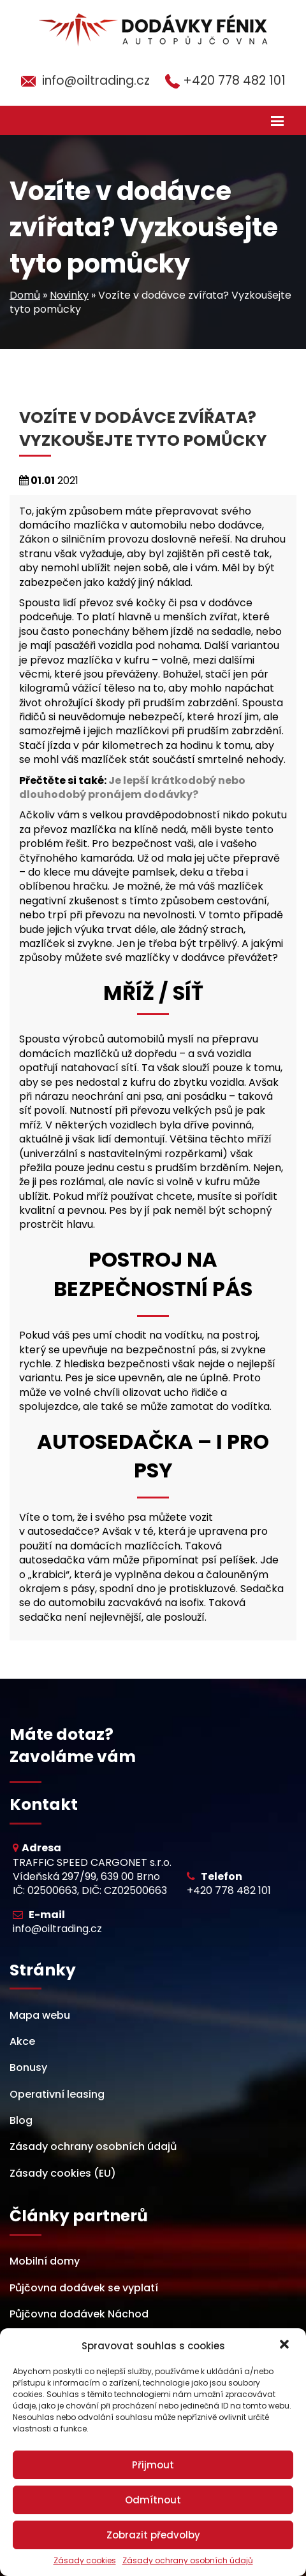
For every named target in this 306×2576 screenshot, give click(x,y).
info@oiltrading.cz (96, 80)
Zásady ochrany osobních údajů (187, 2561)
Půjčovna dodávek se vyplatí (84, 2288)
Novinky (69, 295)
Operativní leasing (57, 2094)
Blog (21, 2120)
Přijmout (153, 2465)
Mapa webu (40, 2015)
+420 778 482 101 (234, 80)
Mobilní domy (45, 2261)
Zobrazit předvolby (153, 2535)
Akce (22, 2041)
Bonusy (28, 2067)
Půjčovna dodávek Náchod (79, 2314)
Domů (25, 295)
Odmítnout (153, 2500)
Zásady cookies (85, 2561)
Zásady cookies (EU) (63, 2173)
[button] (285, 2345)
